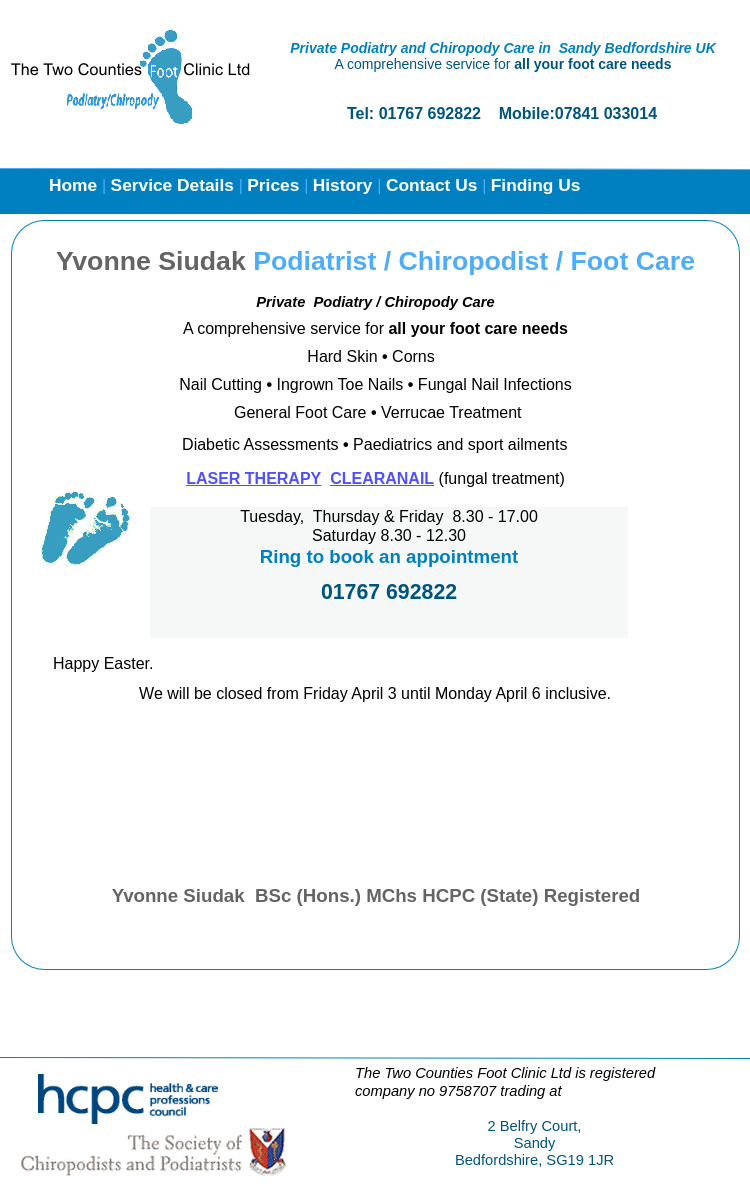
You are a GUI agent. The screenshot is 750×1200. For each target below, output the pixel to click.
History (345, 185)
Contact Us (434, 185)
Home (75, 185)
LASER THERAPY (253, 478)
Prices (275, 185)
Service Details (175, 185)
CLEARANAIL (382, 478)
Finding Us (536, 185)
